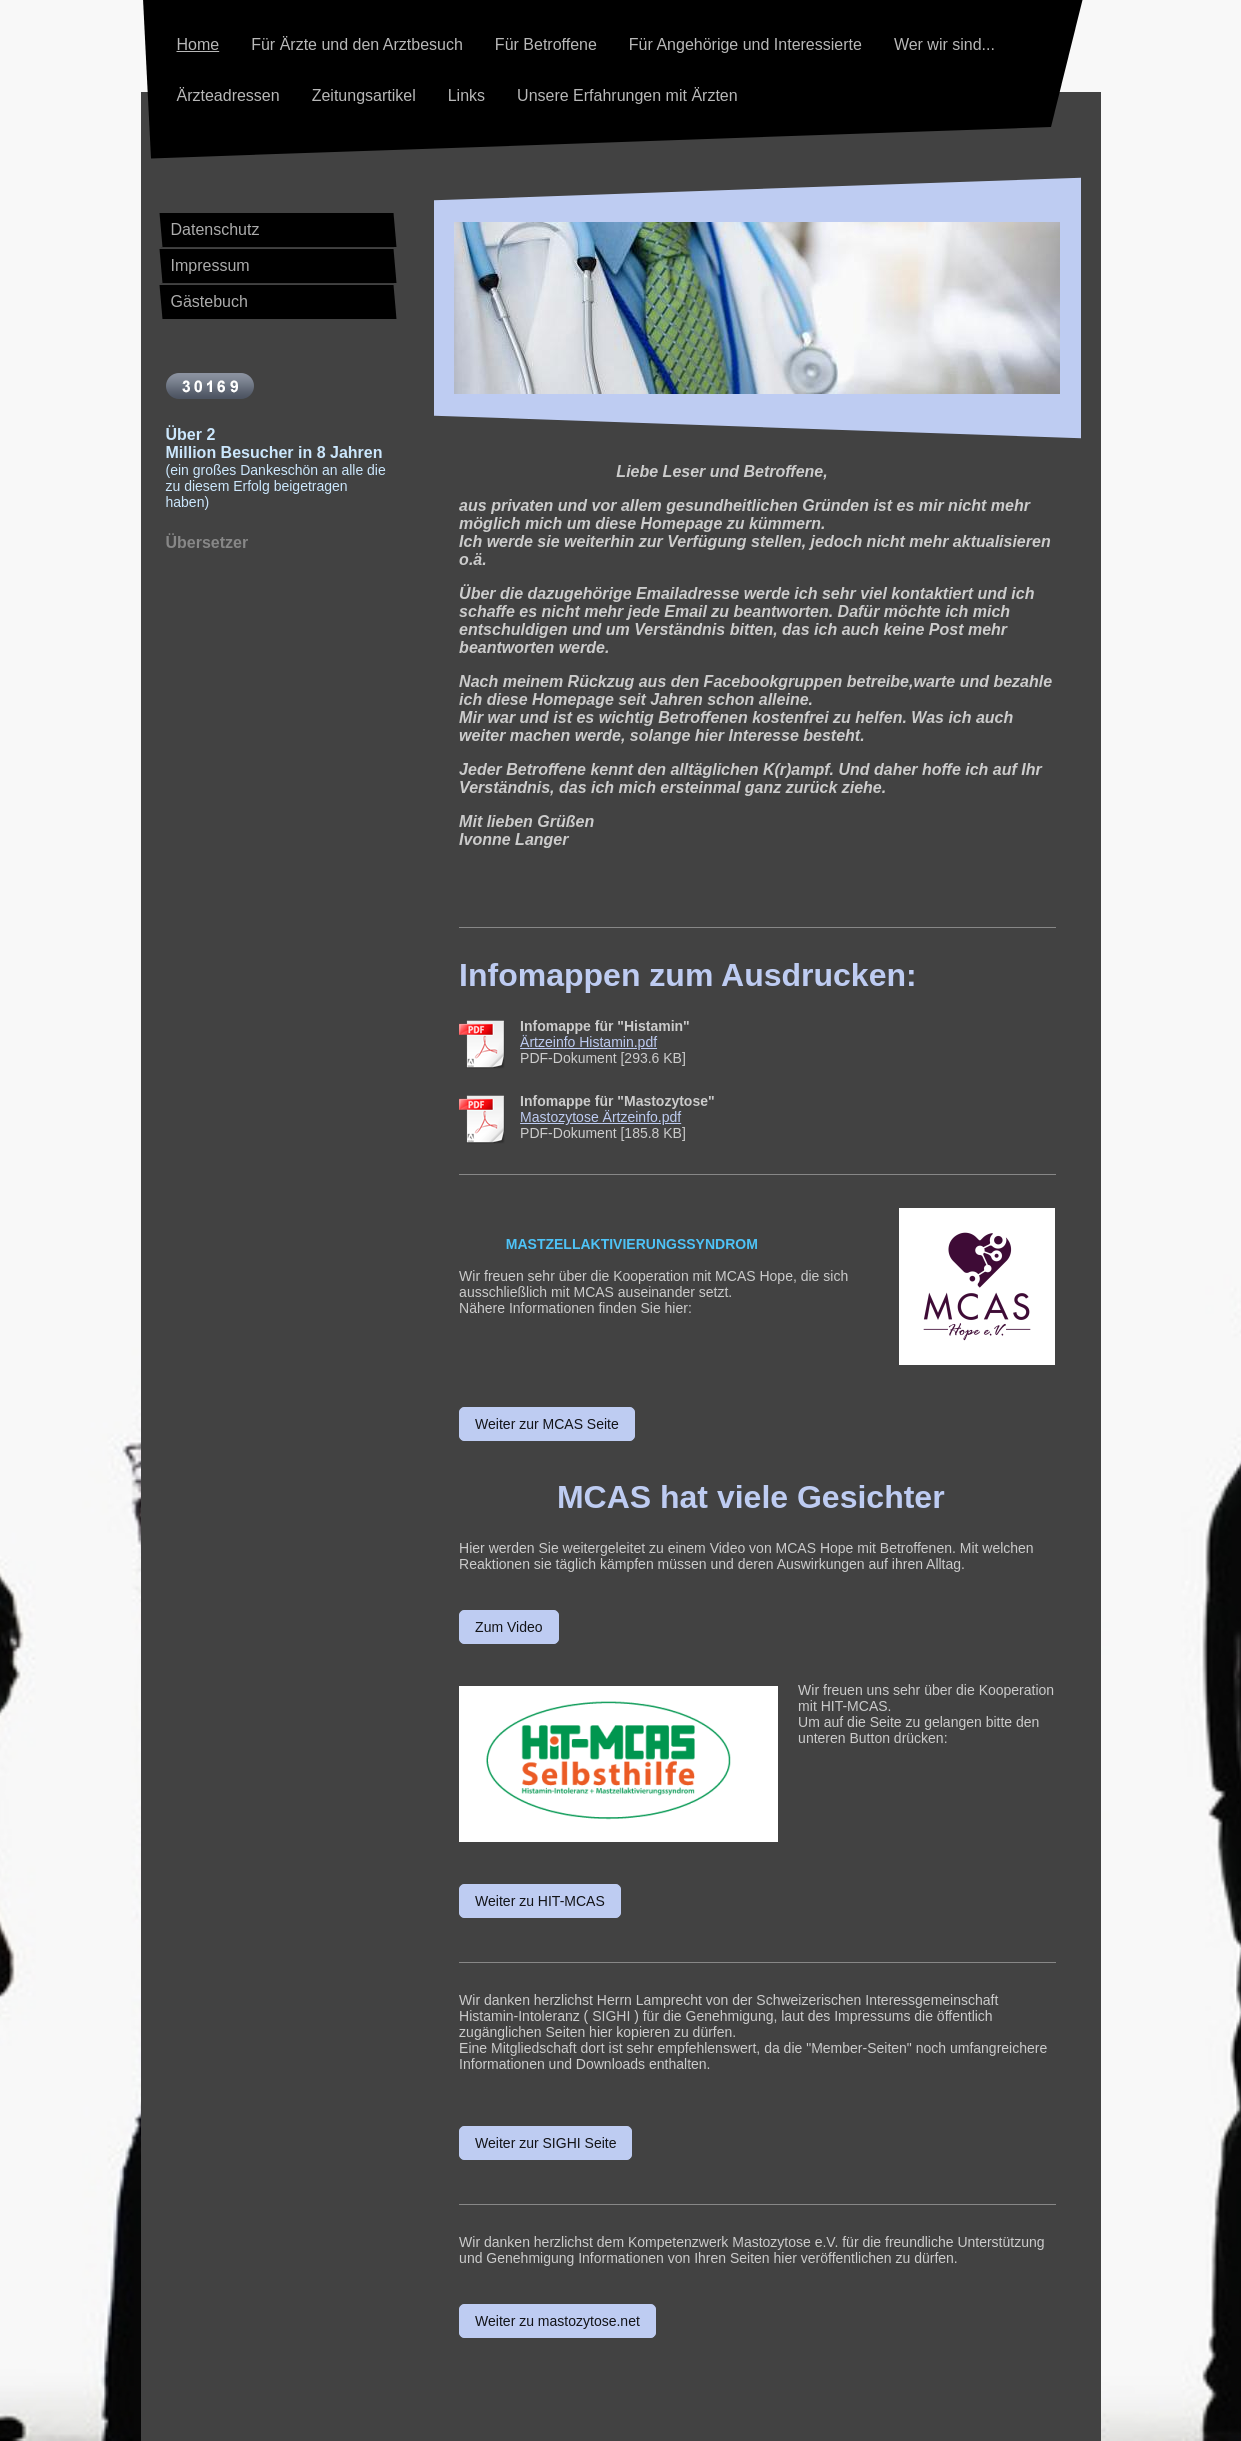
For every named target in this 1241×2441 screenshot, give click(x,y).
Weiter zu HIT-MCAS (540, 1901)
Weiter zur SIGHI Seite (545, 2143)
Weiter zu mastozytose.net (557, 2321)
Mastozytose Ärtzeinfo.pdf (600, 1117)
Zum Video (508, 1627)
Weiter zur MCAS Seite (547, 1424)
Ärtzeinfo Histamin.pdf (588, 1042)
